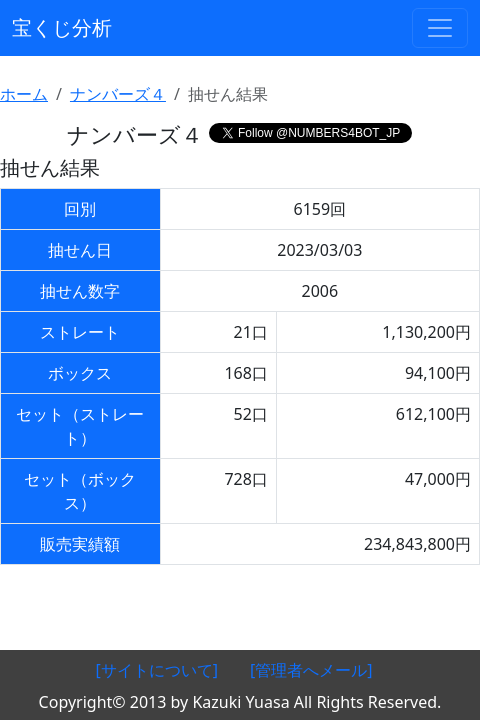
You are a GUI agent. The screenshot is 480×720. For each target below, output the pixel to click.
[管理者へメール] (311, 670)
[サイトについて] (156, 670)
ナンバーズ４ (118, 94)
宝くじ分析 (62, 27)
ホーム (24, 94)
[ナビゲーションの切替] (440, 28)
